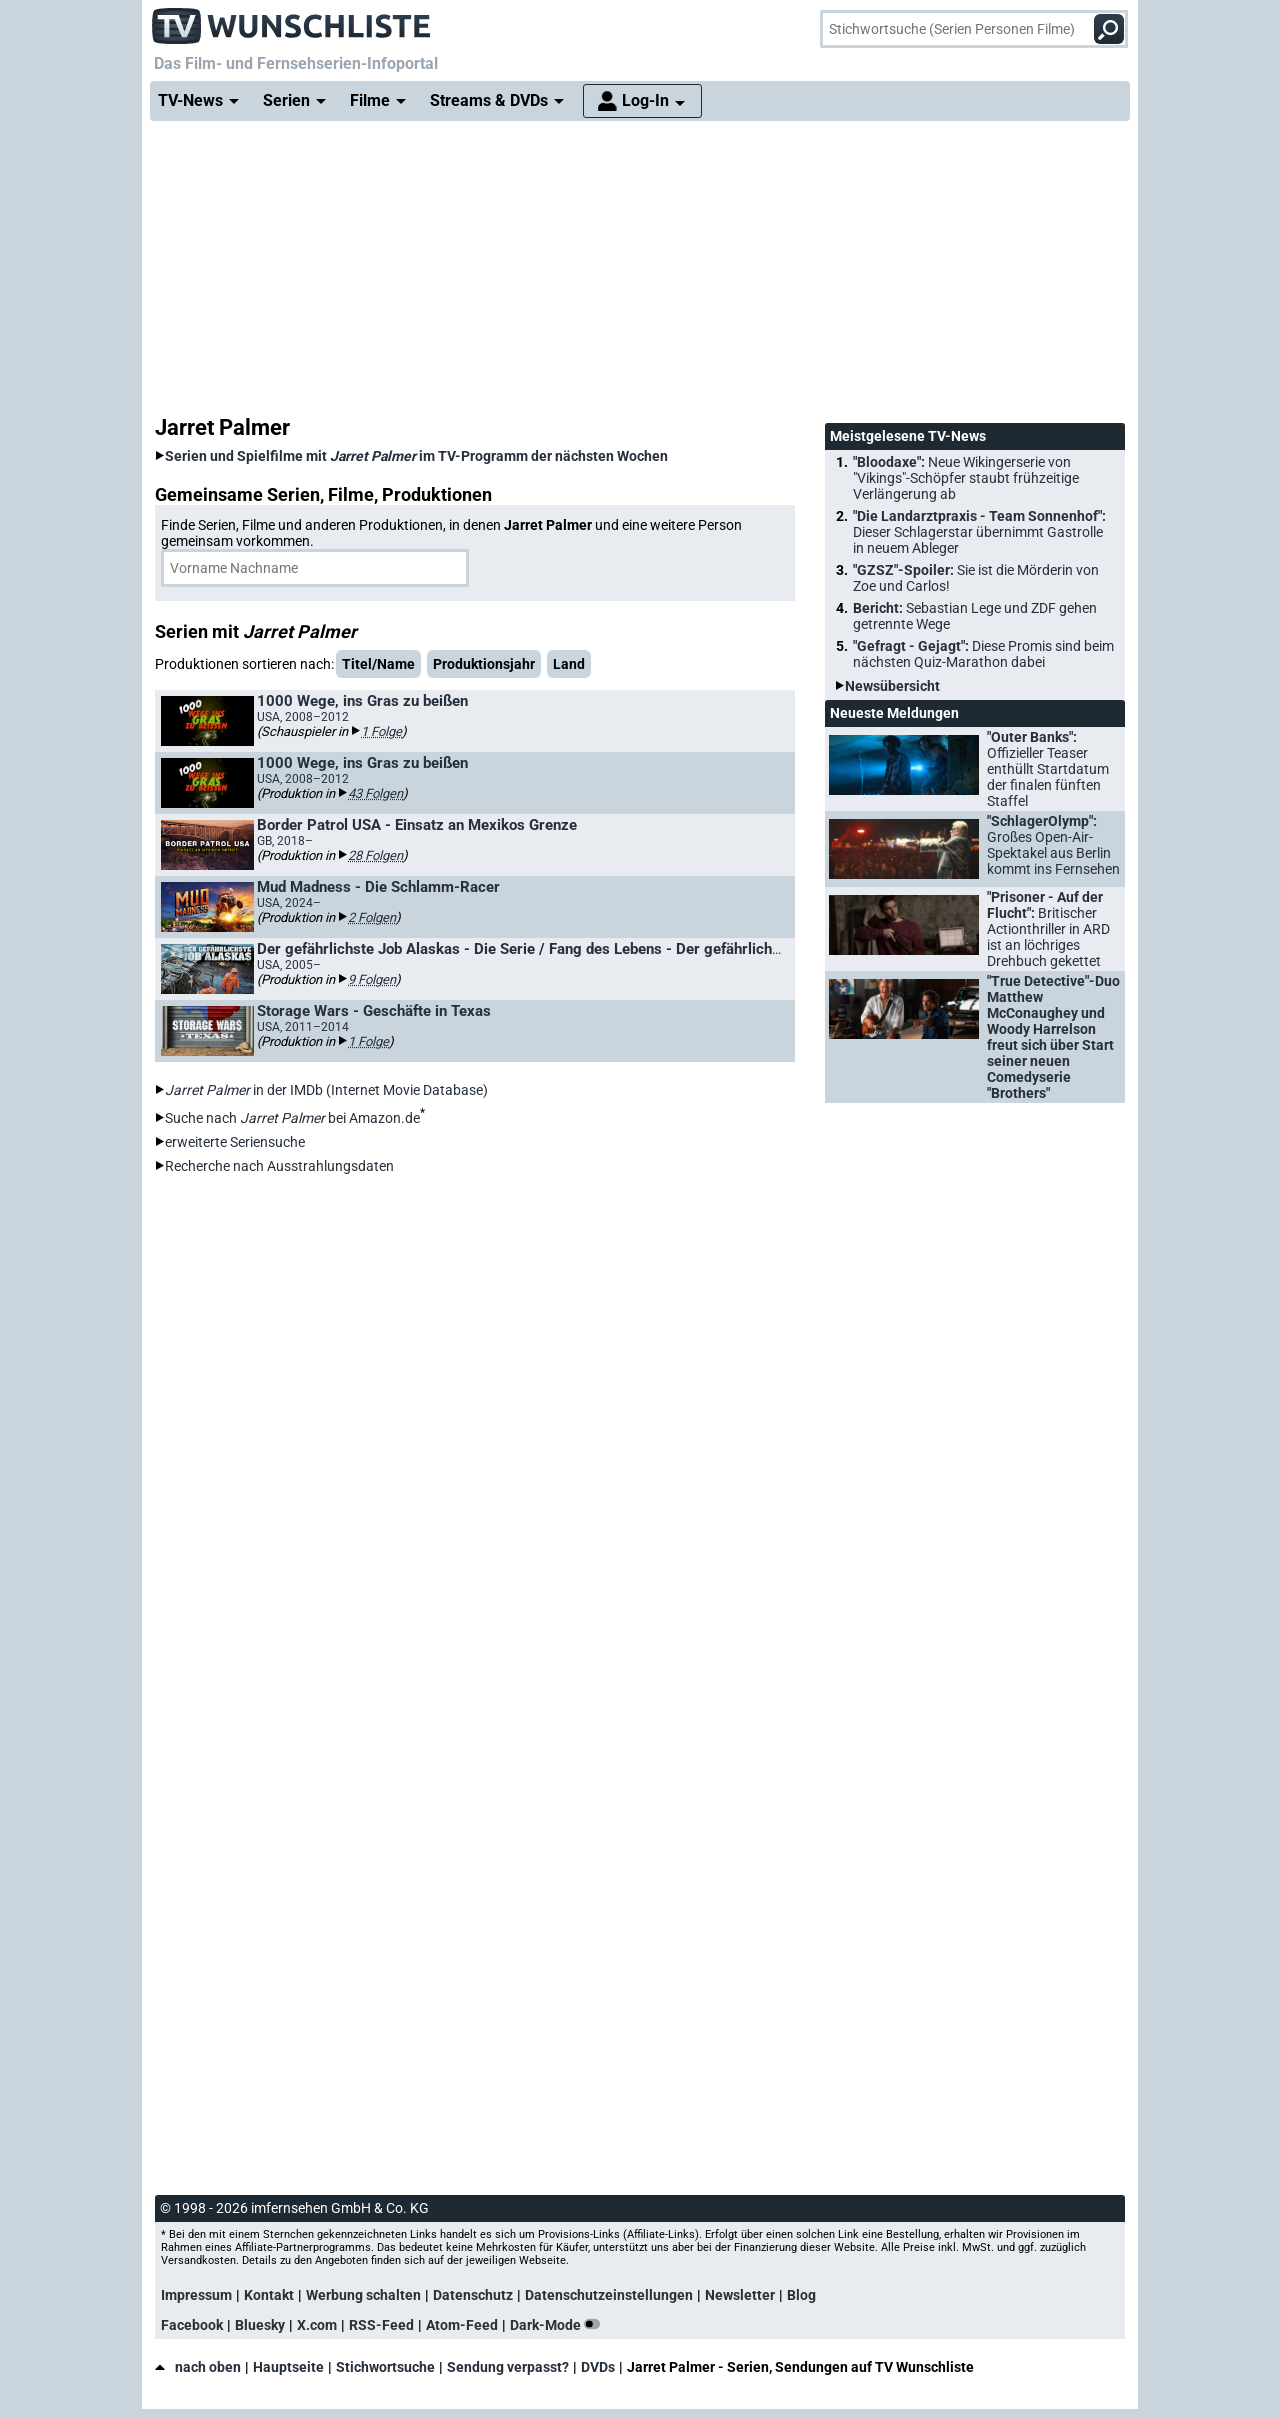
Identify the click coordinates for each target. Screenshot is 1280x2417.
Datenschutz (473, 2295)
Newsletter (740, 2295)
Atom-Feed (462, 2325)
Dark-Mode (559, 2325)
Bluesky (260, 2325)
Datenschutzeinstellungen (609, 2295)
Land (569, 664)
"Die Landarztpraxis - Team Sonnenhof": (979, 532)
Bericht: (975, 616)
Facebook (192, 2325)
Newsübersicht (892, 686)
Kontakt (269, 2295)
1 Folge (381, 731)
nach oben (198, 2367)
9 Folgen (372, 979)
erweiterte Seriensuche (235, 1142)
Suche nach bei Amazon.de (292, 1118)
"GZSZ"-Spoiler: (976, 578)
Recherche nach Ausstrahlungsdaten (279, 1166)
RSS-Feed (381, 2325)
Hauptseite (288, 2367)
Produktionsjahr (484, 664)
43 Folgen (375, 793)
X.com (317, 2325)
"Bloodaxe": (966, 478)
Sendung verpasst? (508, 2367)
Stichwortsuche (385, 2367)
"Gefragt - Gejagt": (983, 654)
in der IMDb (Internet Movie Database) (326, 1090)
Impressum (196, 2295)
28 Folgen (375, 855)
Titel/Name (378, 664)
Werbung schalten (363, 2295)
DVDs (598, 2367)
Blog (801, 2295)
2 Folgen (372, 917)
